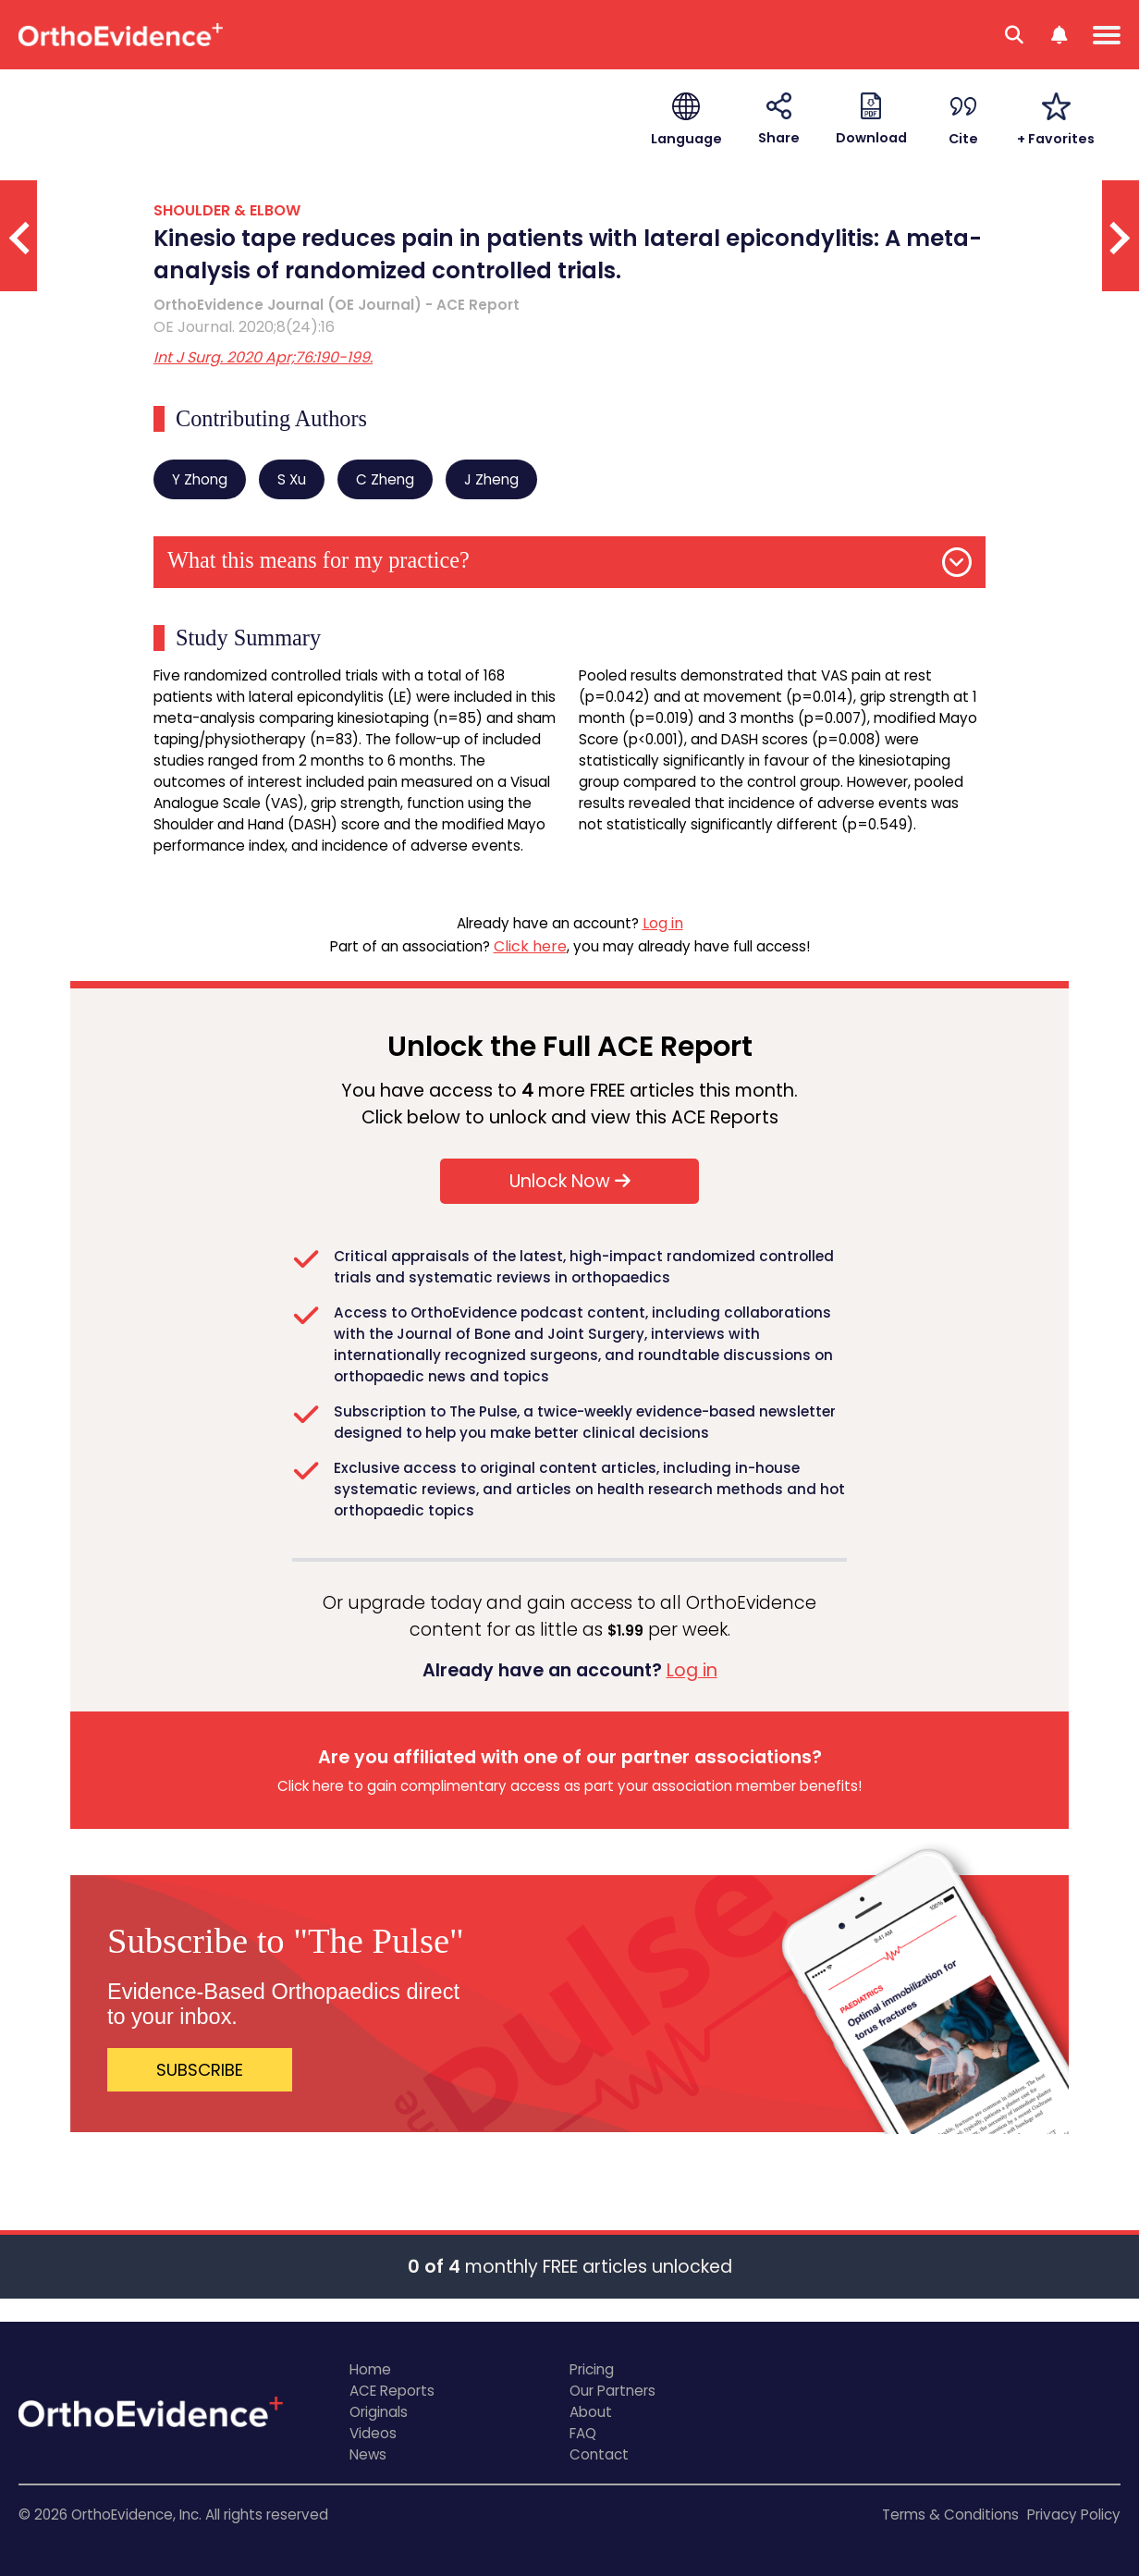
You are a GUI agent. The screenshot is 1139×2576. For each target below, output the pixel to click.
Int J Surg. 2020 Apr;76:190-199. (263, 357)
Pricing (592, 2369)
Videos (373, 2433)
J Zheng (491, 479)
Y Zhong (199, 479)
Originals (378, 2412)
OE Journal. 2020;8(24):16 (244, 326)
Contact (599, 2454)
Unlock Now (570, 1181)
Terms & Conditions (950, 2514)
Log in (663, 923)
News (367, 2454)
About (591, 2412)
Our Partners (612, 2390)
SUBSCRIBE (199, 2069)
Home (370, 2369)
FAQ (583, 2433)
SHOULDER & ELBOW (226, 210)
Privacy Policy (1074, 2514)
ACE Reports (392, 2390)
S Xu (291, 479)
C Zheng (385, 479)
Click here (530, 946)
